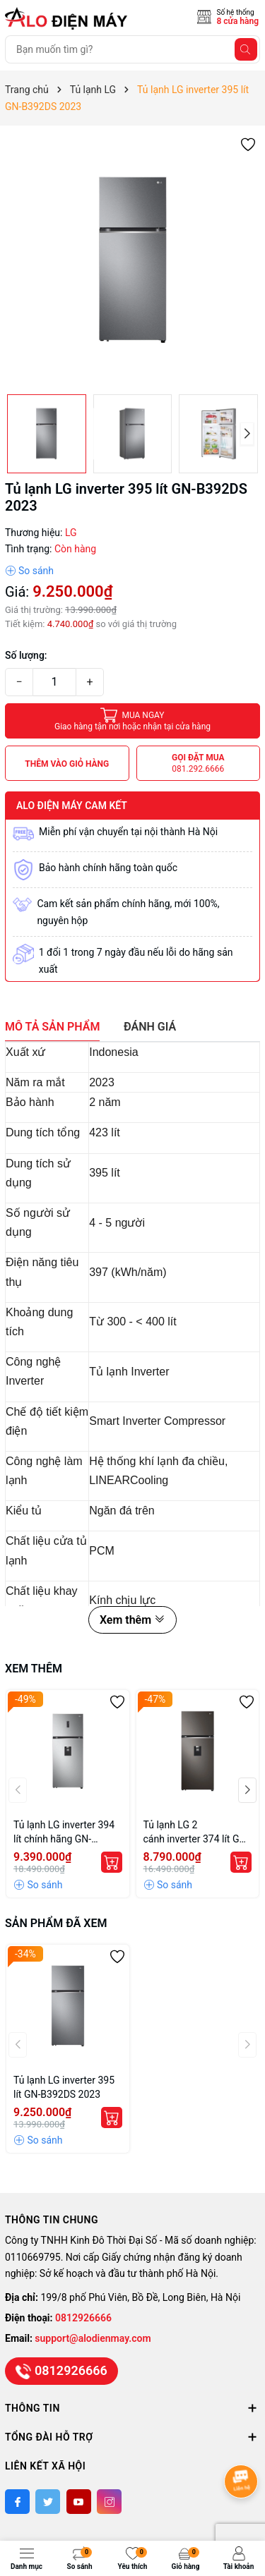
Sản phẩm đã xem (56, 1923)
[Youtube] (78, 2501)
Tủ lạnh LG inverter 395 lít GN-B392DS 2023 (63, 2087)
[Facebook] (17, 2501)
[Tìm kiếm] (246, 49)
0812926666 (83, 2317)
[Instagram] (109, 2501)
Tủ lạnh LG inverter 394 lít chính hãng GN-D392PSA (63, 1832)
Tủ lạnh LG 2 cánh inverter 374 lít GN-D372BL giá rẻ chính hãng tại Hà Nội (196, 1832)
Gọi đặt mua (198, 763)
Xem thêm (132, 1620)
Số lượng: (26, 655)
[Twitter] (47, 2501)
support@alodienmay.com (93, 2338)
